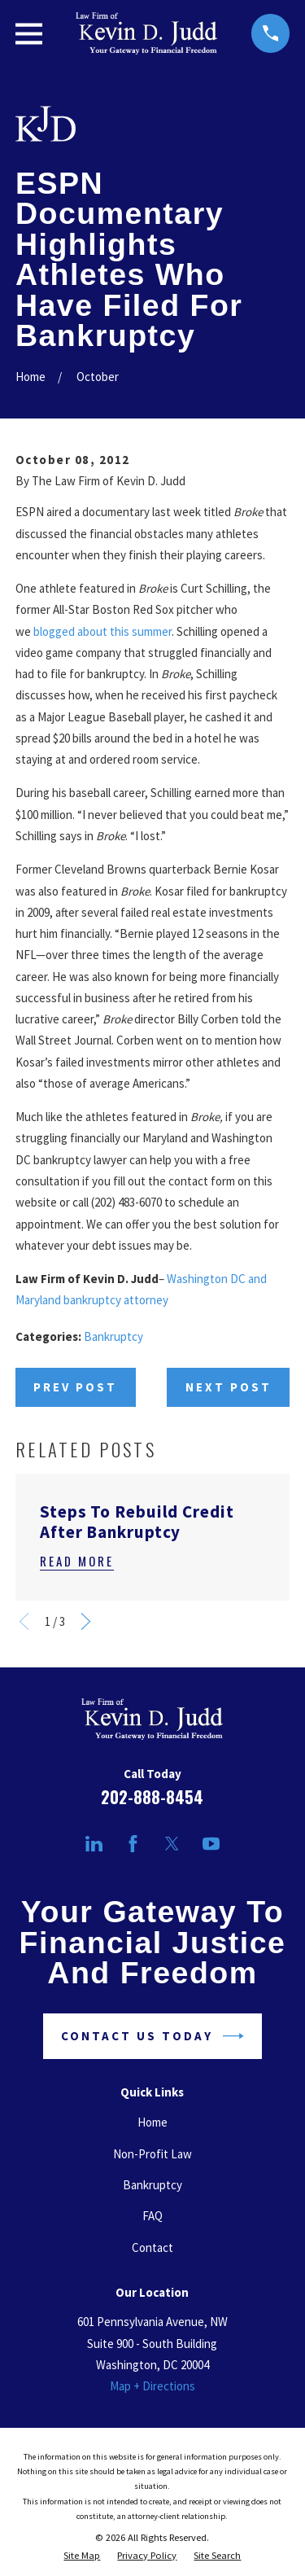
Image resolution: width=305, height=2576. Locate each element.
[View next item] (85, 1621)
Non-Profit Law (152, 2154)
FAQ (152, 2215)
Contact (152, 2247)
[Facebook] (133, 1843)
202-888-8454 (152, 1797)
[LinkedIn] (93, 1843)
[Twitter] (172, 1843)
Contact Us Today (152, 2036)
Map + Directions (152, 2386)
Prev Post (75, 1387)
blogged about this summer (102, 631)
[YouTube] (211, 1843)
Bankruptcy (113, 1336)
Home (152, 2122)
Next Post (228, 1387)
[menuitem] (81, 2556)
